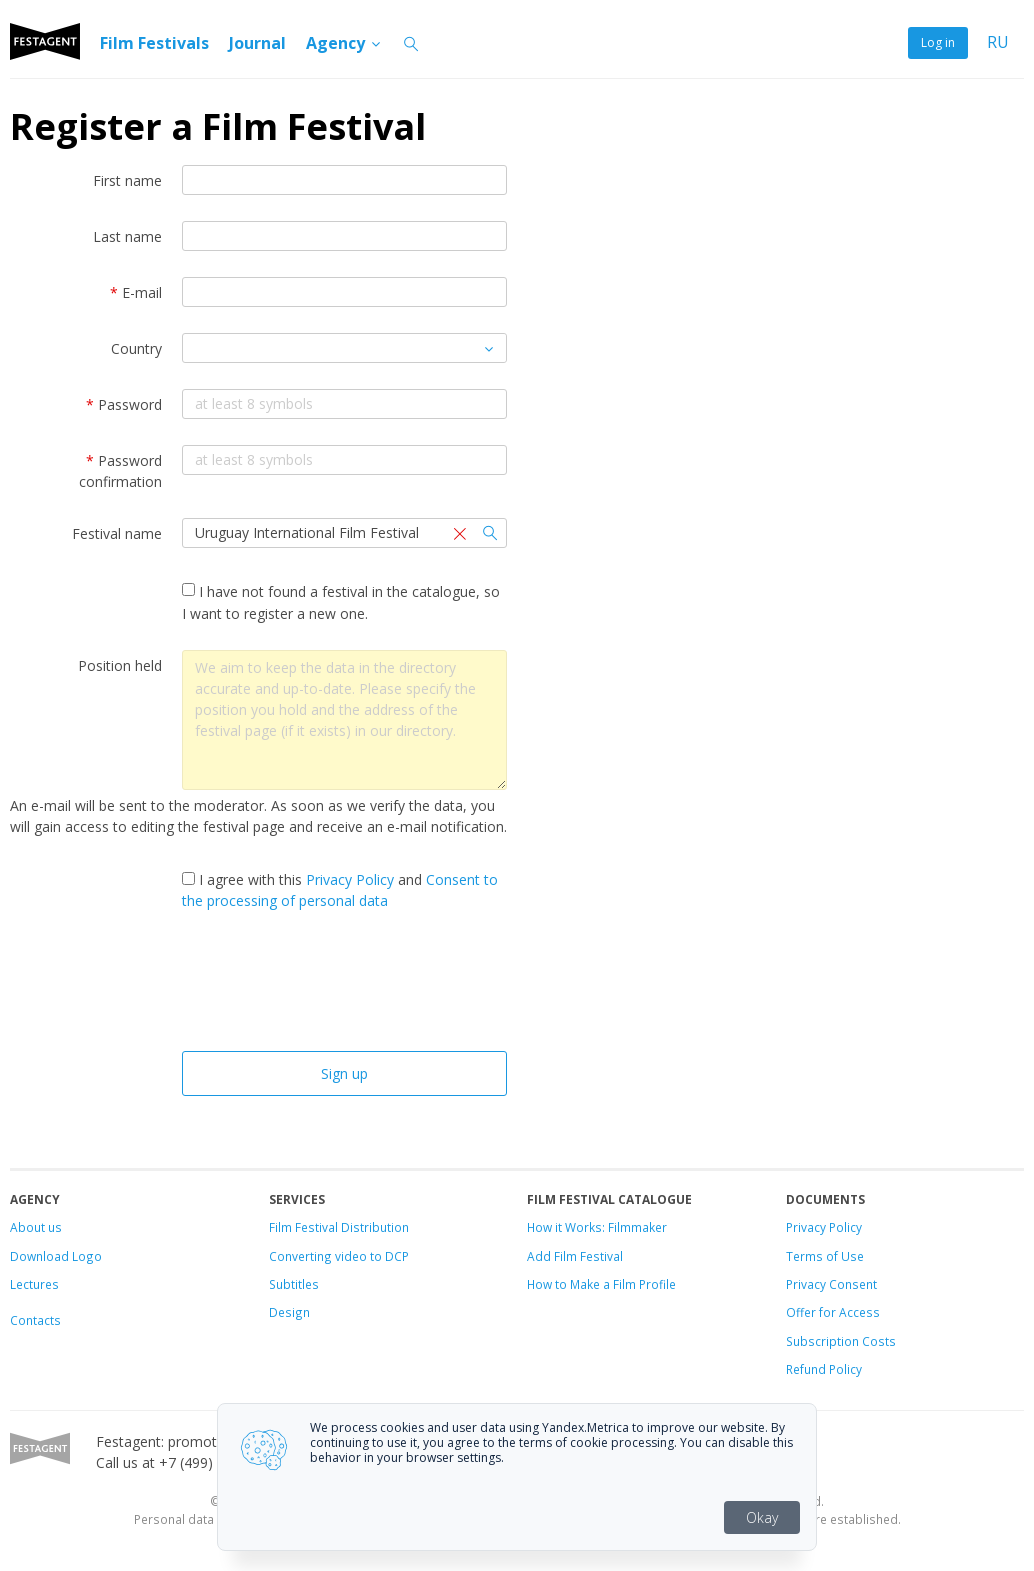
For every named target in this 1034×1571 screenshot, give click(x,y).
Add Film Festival (575, 1256)
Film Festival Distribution (339, 1227)
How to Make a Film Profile (601, 1284)
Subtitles (294, 1284)
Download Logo (56, 1256)
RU (998, 42)
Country (136, 348)
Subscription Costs (841, 1341)
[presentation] (345, 986)
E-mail (136, 292)
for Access (848, 1312)
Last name (127, 236)
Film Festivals (154, 43)
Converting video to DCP (339, 1256)
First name (127, 180)
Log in (938, 42)
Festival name (117, 533)
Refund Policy (824, 1369)
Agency (344, 43)
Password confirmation (120, 471)
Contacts (35, 1320)
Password (124, 404)
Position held (120, 665)
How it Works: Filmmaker (597, 1227)
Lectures (34, 1284)
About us (36, 1227)
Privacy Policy (350, 879)
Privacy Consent (831, 1284)
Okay (762, 1517)
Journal (257, 43)
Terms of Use (825, 1256)
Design (289, 1312)
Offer (801, 1312)
